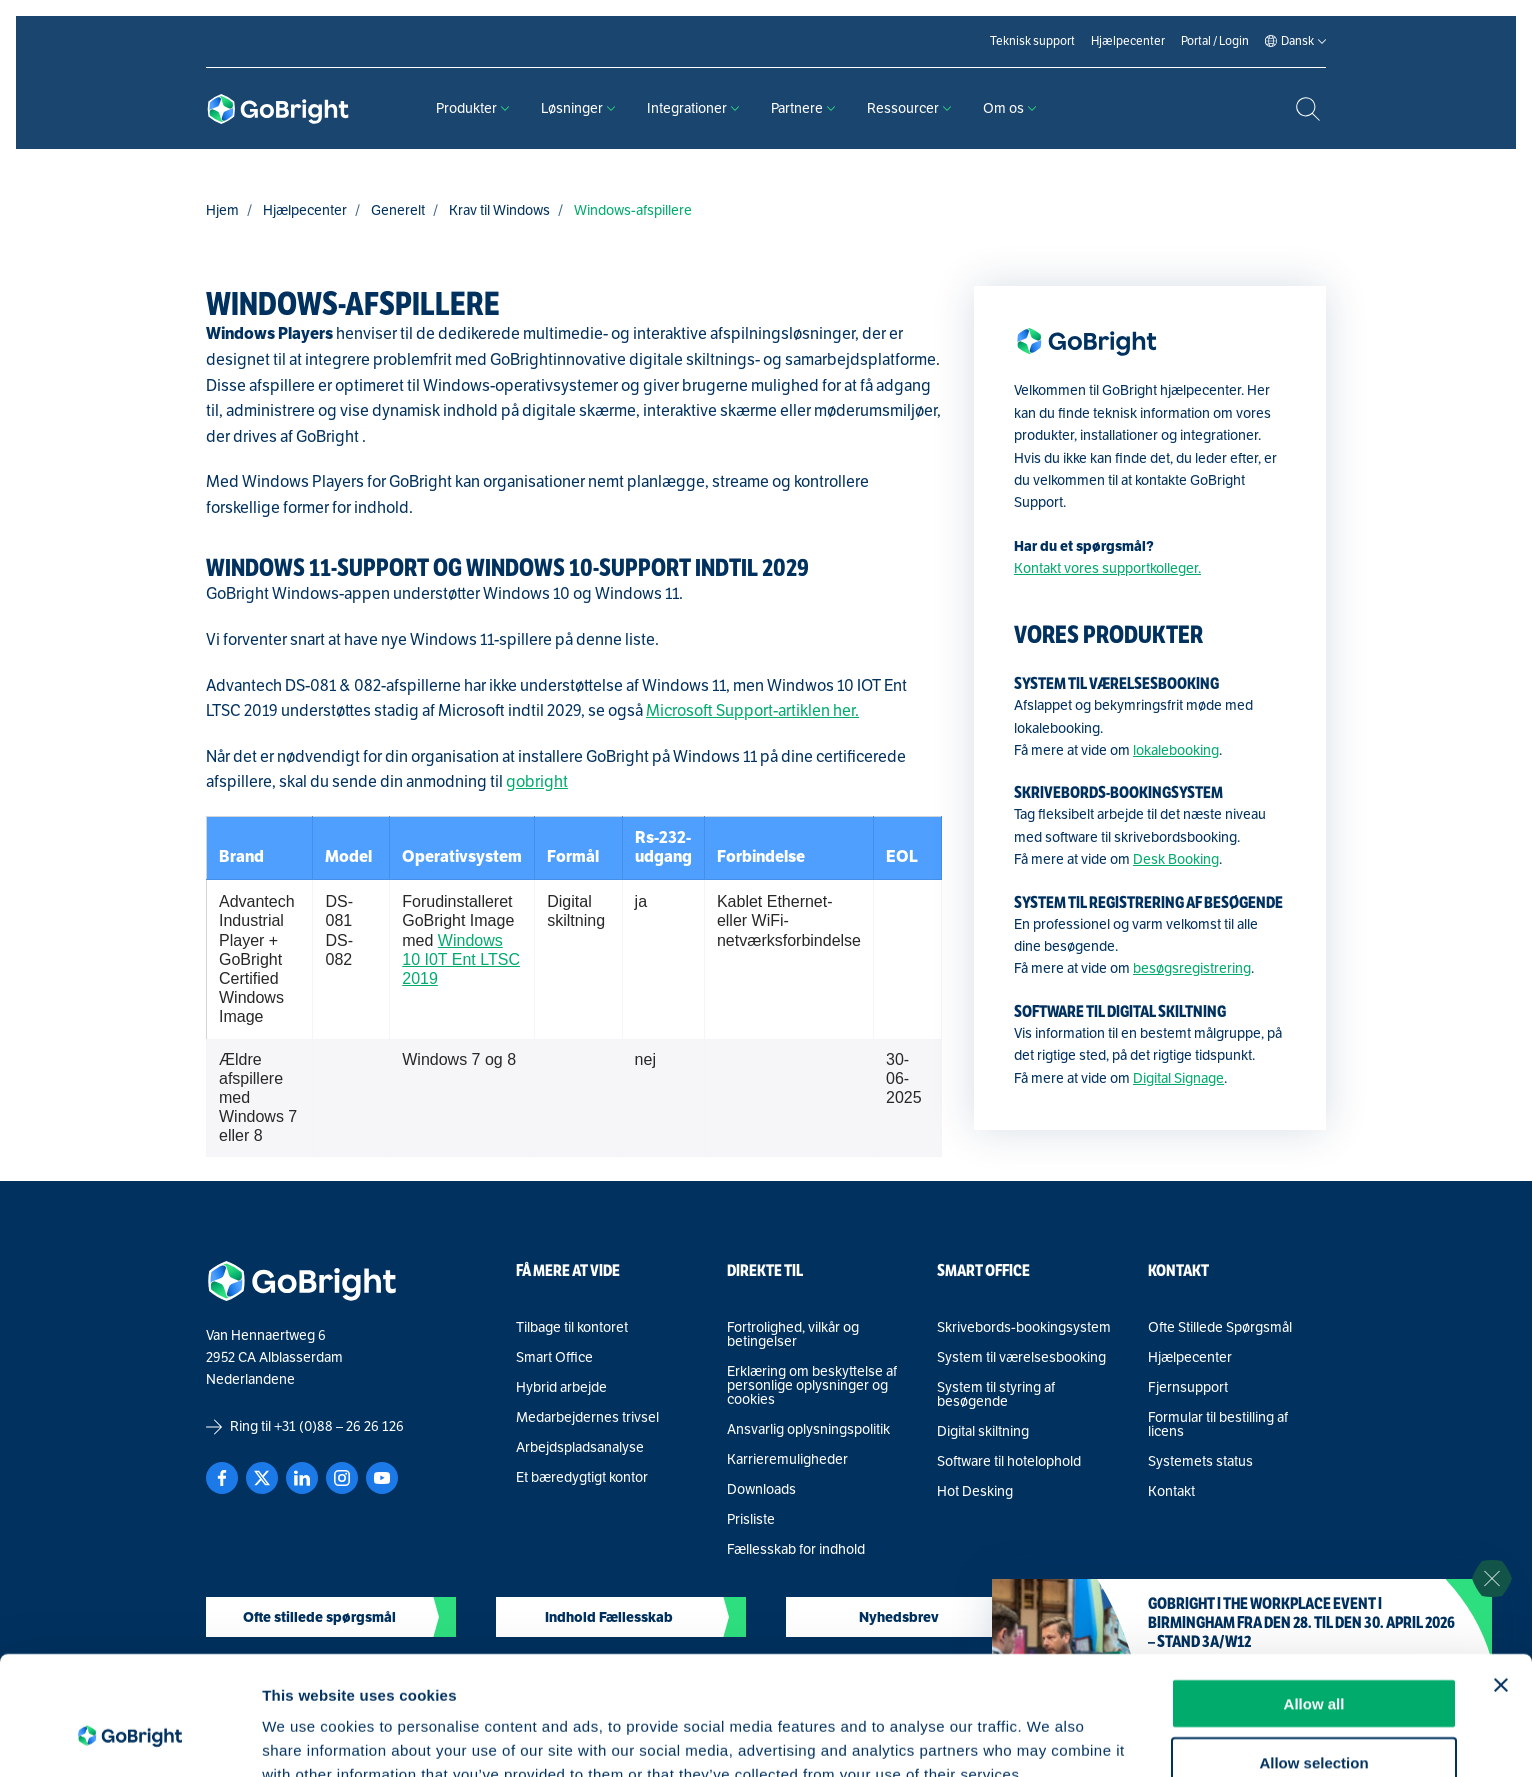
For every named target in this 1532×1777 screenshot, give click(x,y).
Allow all (1314, 1601)
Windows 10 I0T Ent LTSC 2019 (461, 959)
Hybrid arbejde (561, 1388)
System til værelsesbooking (1021, 1358)
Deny (1314, 1718)
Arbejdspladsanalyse (580, 1448)
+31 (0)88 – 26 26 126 (339, 1426)
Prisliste (751, 1520)
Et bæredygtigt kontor (582, 1478)
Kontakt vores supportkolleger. (1107, 568)
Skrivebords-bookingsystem (1024, 1328)
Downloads (761, 1490)
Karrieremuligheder (787, 1460)
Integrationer (693, 108)
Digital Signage (1178, 1078)
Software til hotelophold (1009, 1462)
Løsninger (578, 108)
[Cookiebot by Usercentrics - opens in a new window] (129, 1738)
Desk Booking (1176, 859)
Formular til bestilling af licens (1218, 1425)
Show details (1049, 1737)
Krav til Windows (499, 210)
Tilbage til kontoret (572, 1328)
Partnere (803, 108)
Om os (1009, 108)
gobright (537, 782)
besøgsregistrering (1192, 968)
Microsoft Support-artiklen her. (752, 711)
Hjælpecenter (305, 210)
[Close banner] (1501, 1583)
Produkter (472, 108)
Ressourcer (909, 108)
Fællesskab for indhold (796, 1550)
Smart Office (554, 1358)
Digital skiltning (983, 1432)
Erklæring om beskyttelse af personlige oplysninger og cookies (812, 1386)
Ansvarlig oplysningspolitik (808, 1430)
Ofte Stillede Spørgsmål (1220, 1328)
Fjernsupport (1188, 1388)
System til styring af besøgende (996, 1395)
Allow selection (1313, 1660)
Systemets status (1200, 1462)
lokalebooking (1176, 750)
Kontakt (1171, 1492)
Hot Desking (975, 1492)
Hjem (222, 210)
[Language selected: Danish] (1297, 42)
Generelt (398, 210)
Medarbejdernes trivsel (587, 1418)
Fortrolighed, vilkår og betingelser (793, 1335)
